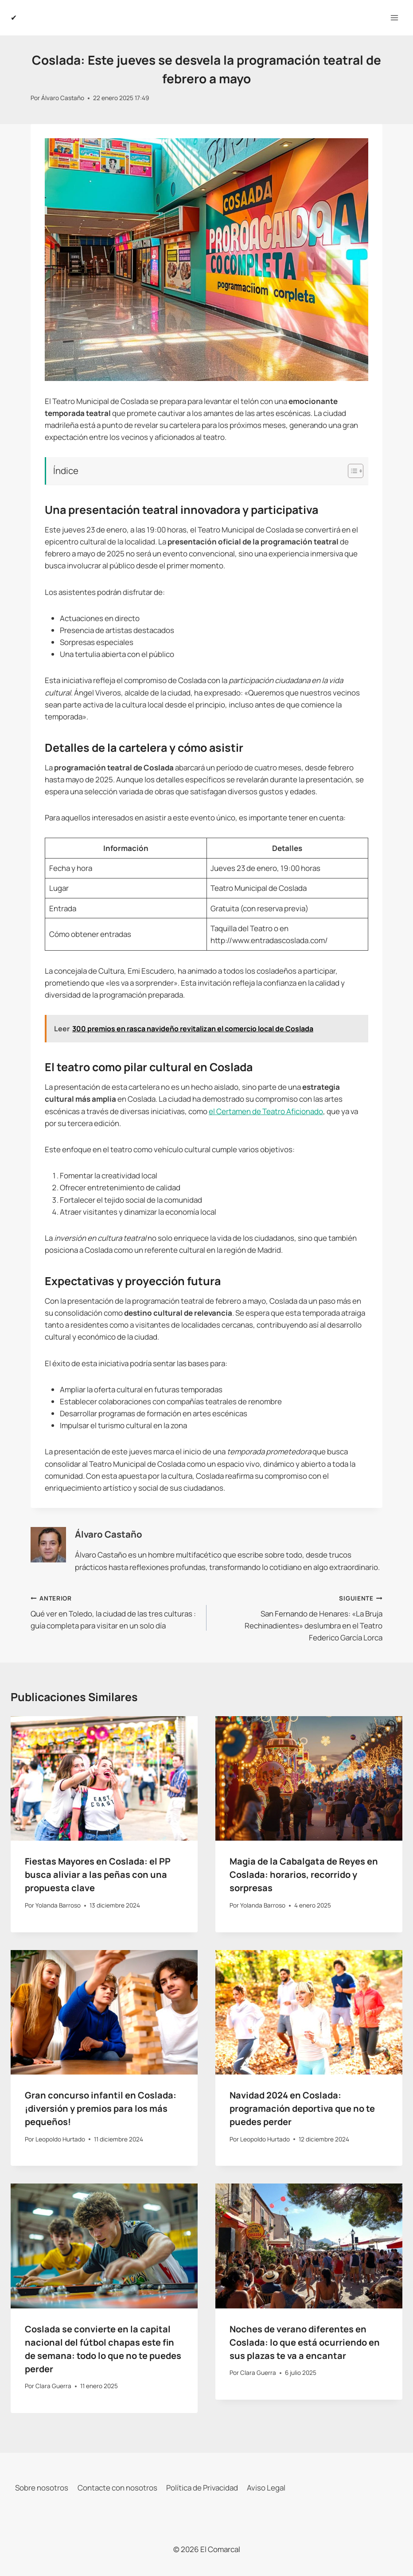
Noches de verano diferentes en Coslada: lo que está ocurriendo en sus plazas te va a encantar (305, 2342)
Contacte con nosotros (117, 2488)
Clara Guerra (53, 2386)
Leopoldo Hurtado (60, 2139)
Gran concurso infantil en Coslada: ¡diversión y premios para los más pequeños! (100, 2108)
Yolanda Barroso (58, 1905)
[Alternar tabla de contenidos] (351, 470)
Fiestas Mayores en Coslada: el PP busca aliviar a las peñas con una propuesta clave (98, 1874)
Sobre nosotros (41, 2488)
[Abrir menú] (394, 17)
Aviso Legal (266, 2488)
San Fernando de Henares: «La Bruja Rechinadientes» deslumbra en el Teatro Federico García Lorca (298, 1617)
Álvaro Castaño (62, 98)
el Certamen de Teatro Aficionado (266, 1111)
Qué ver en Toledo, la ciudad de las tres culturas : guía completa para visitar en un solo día (115, 1611)
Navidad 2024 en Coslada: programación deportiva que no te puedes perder (302, 2108)
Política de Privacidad (202, 2488)
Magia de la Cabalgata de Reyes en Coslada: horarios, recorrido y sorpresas (304, 1874)
